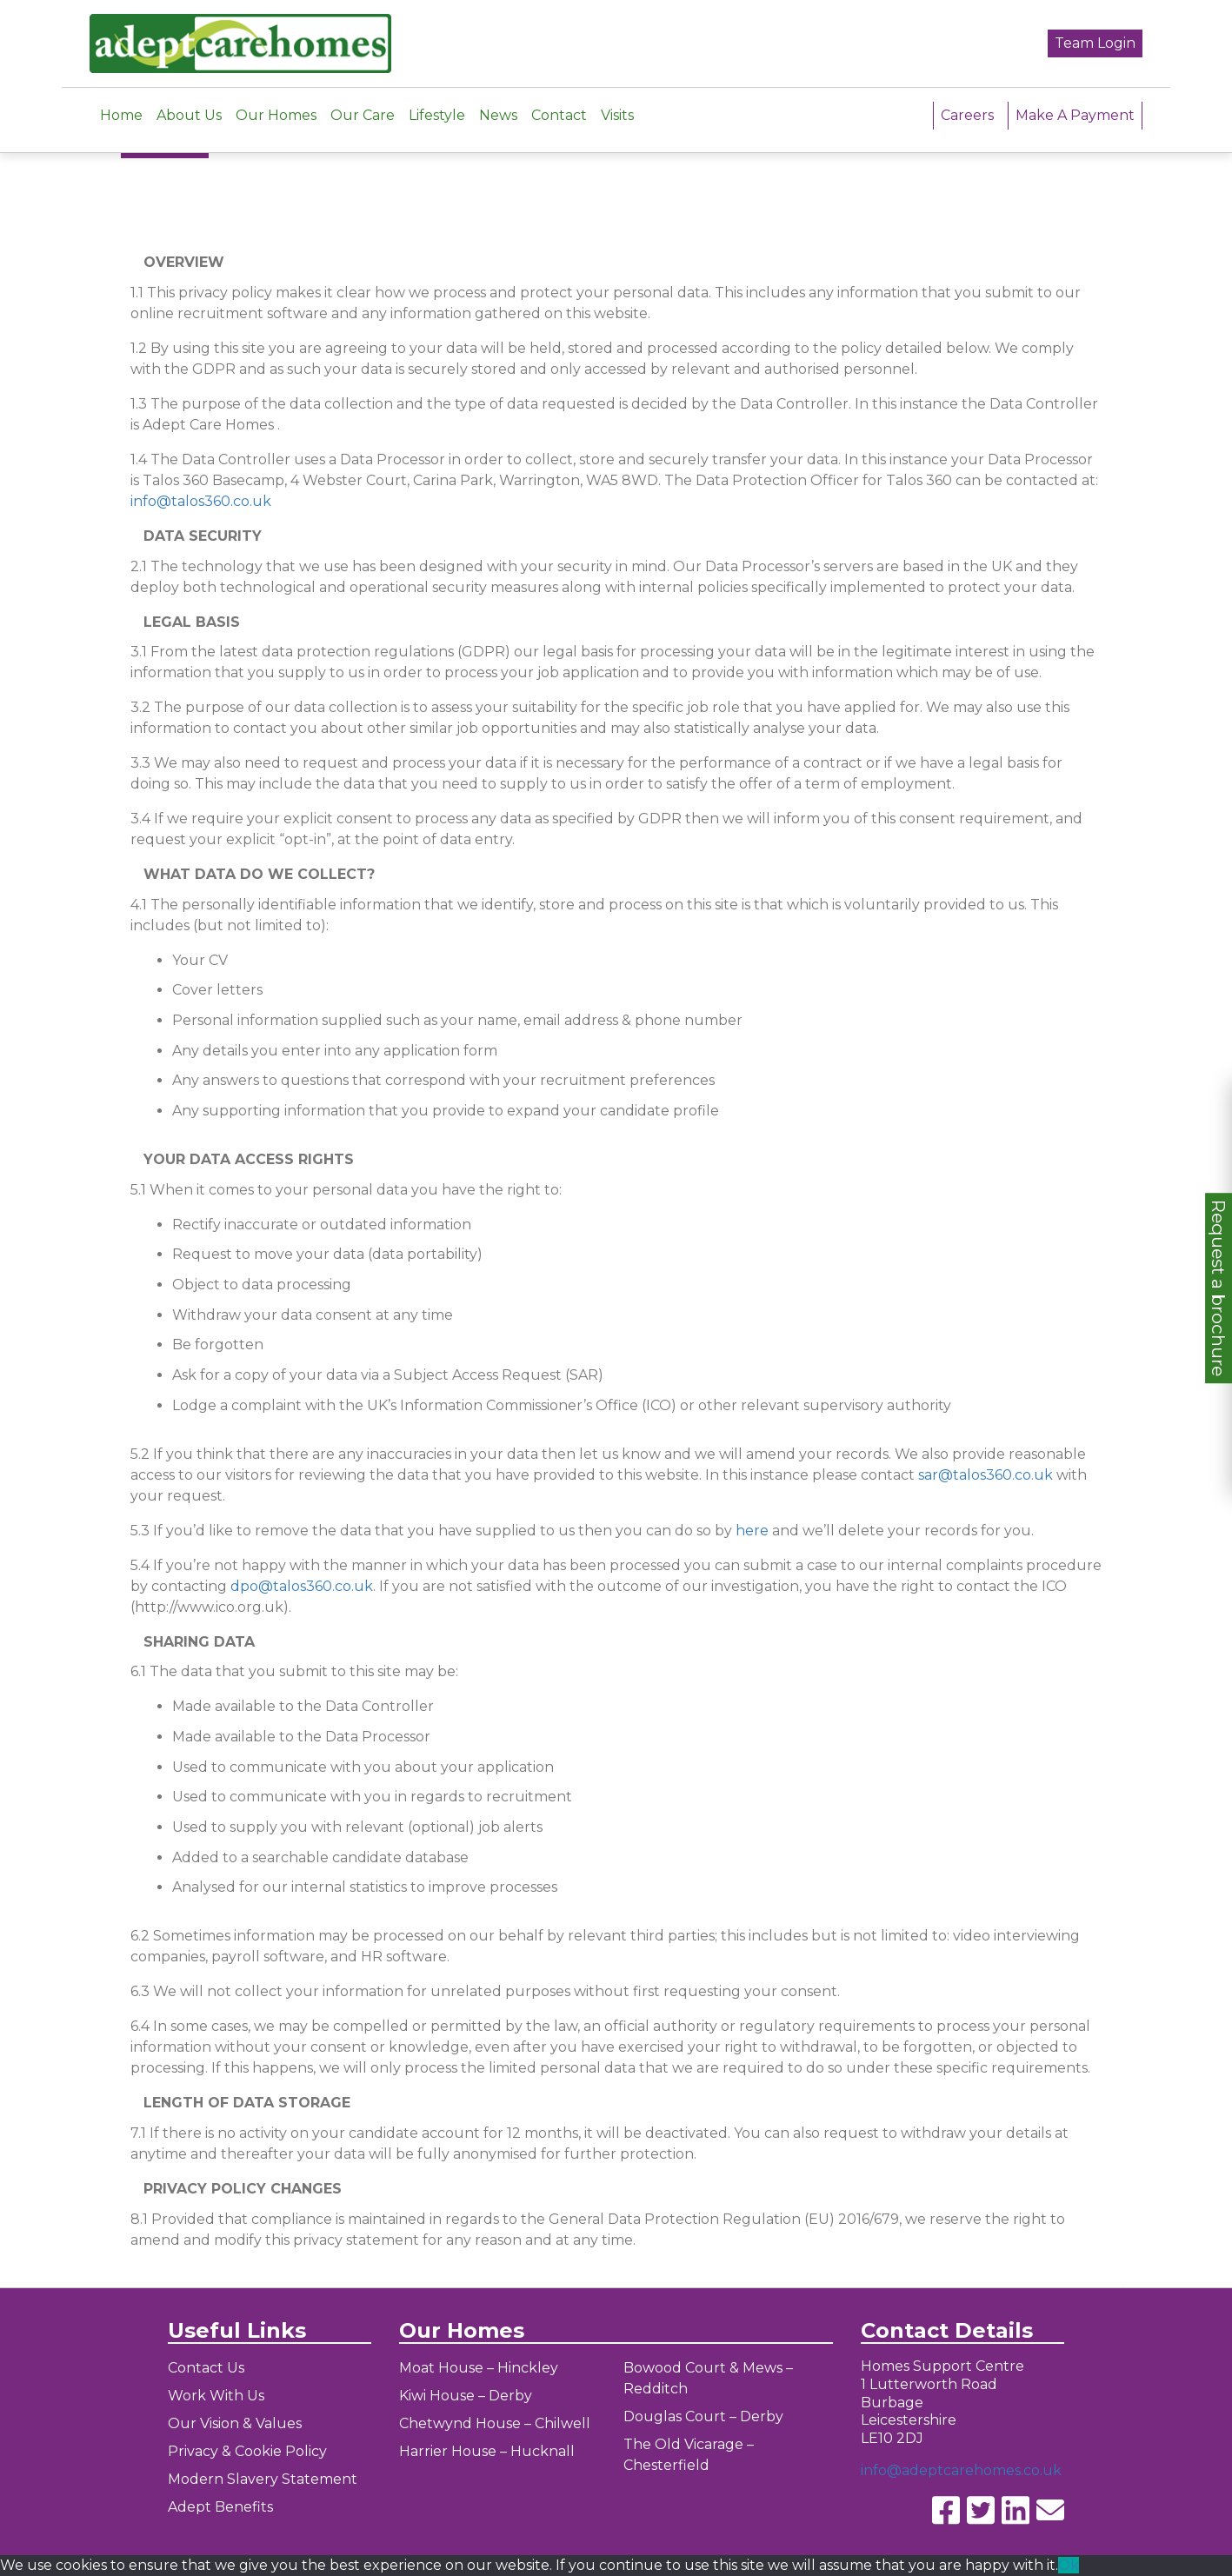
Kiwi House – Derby (465, 2395)
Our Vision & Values (235, 2423)
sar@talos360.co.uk (985, 1475)
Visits (617, 102)
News (498, 102)
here (752, 1530)
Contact (559, 102)
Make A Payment (1075, 102)
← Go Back (164, 144)
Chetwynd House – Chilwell (494, 2423)
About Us (189, 102)
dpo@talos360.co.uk (301, 1586)
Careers (967, 102)
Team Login (1095, 37)
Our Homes (276, 102)
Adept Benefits (220, 2507)
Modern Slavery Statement (262, 2479)
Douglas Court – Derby (703, 2416)
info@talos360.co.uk (200, 501)
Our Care (362, 102)
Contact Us (206, 2368)
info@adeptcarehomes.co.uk (961, 2470)
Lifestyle (437, 102)
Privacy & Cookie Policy (247, 2451)
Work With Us (216, 2395)
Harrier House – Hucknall (487, 2451)
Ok (1068, 2565)
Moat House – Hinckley (478, 2368)
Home (121, 102)
